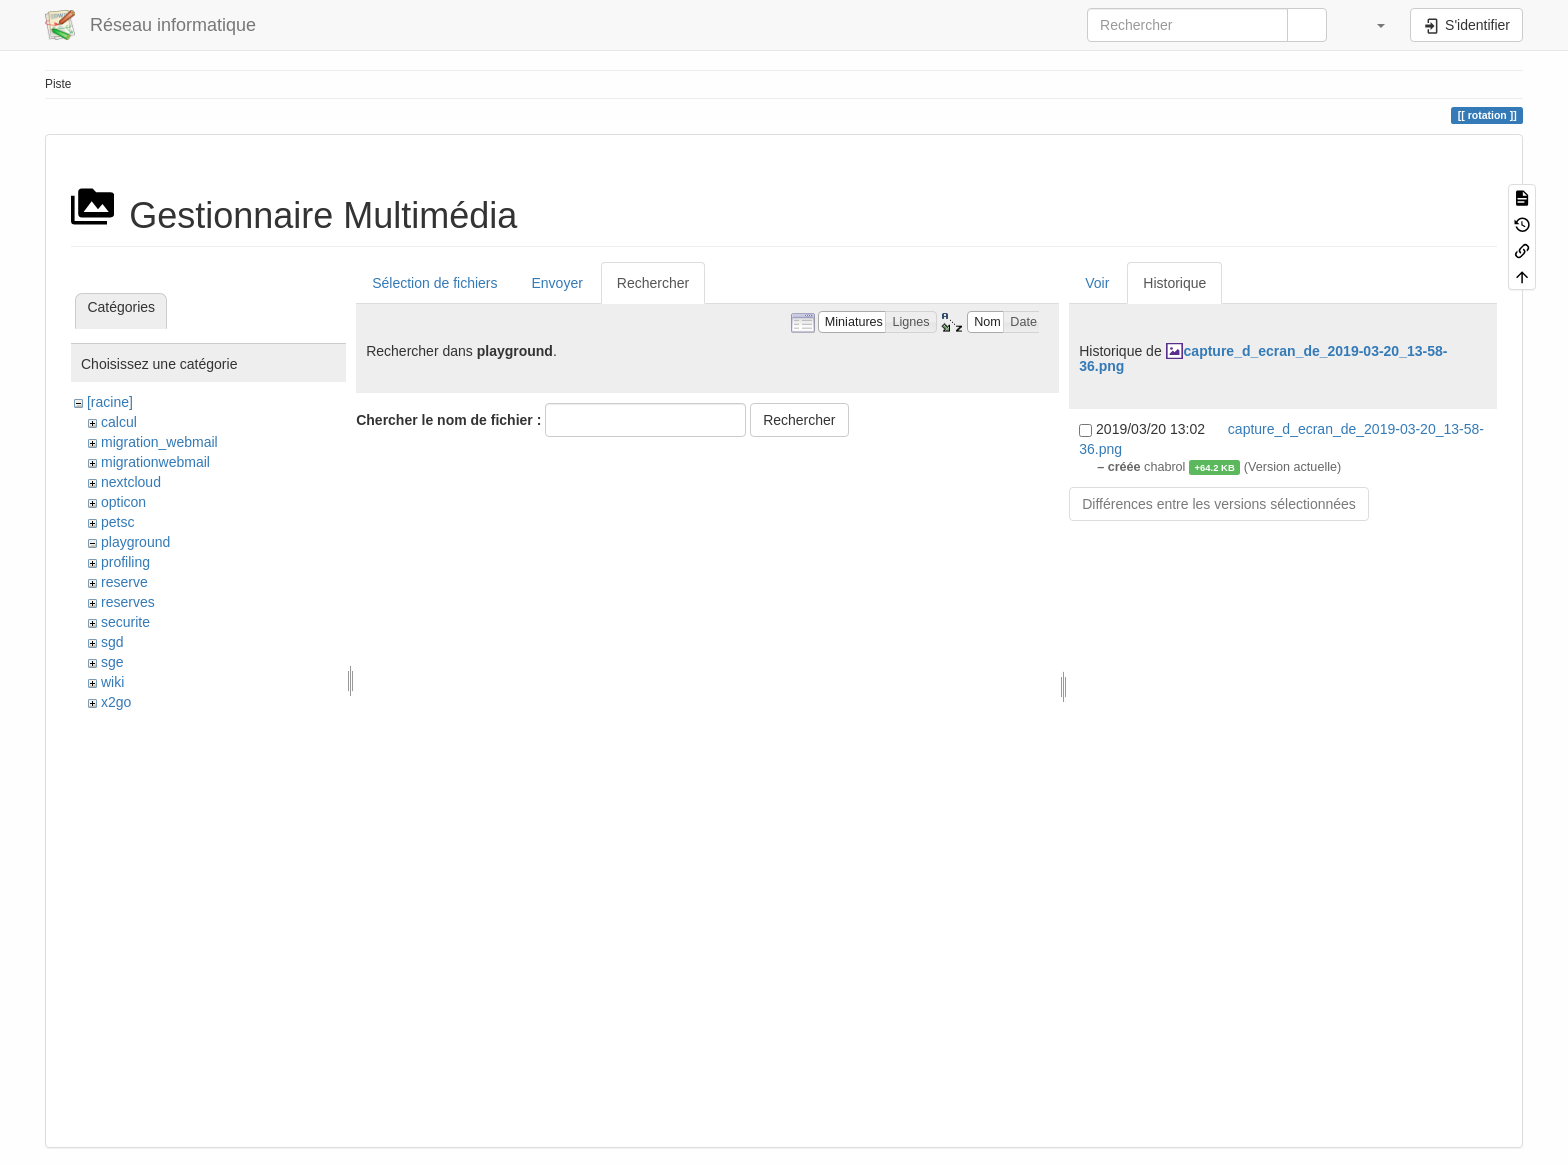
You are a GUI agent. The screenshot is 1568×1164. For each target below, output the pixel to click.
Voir (1097, 283)
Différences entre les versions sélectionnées (1219, 504)
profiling (125, 562)
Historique (1174, 283)
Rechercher (653, 283)
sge (112, 662)
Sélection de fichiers (434, 283)
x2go (116, 702)
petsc (117, 522)
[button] (1371, 25)
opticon (123, 502)
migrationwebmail (155, 462)
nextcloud (131, 482)
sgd (112, 642)
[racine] (110, 402)
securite (125, 622)
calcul (119, 422)
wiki (112, 682)
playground (135, 542)
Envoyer (556, 283)
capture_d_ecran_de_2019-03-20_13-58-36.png (1263, 358)
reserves (128, 602)
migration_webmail (159, 442)
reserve (124, 582)
